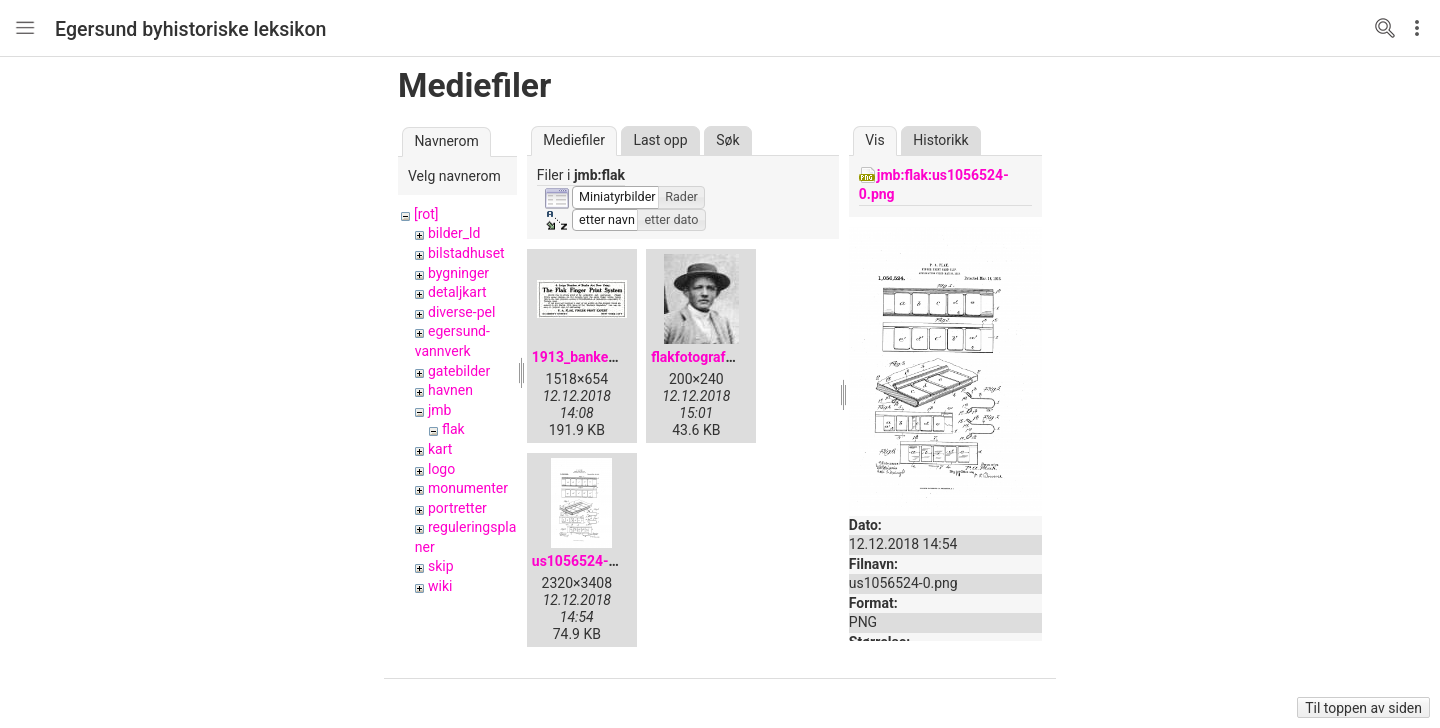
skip (441, 566)
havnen (450, 390)
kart (440, 449)
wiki (440, 586)
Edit (1422, 28)
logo (441, 469)
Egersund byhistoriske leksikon (191, 29)
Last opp (660, 140)
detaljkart (457, 292)
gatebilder (459, 371)
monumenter (468, 488)
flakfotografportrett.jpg (724, 357)
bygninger (458, 273)
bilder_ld (454, 233)
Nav (25, 28)
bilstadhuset (466, 253)
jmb (440, 410)
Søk (727, 140)
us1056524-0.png (588, 561)
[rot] (426, 214)
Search (1385, 28)
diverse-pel (461, 312)
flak (453, 429)
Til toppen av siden (1363, 708)
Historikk (940, 140)
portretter (457, 508)
